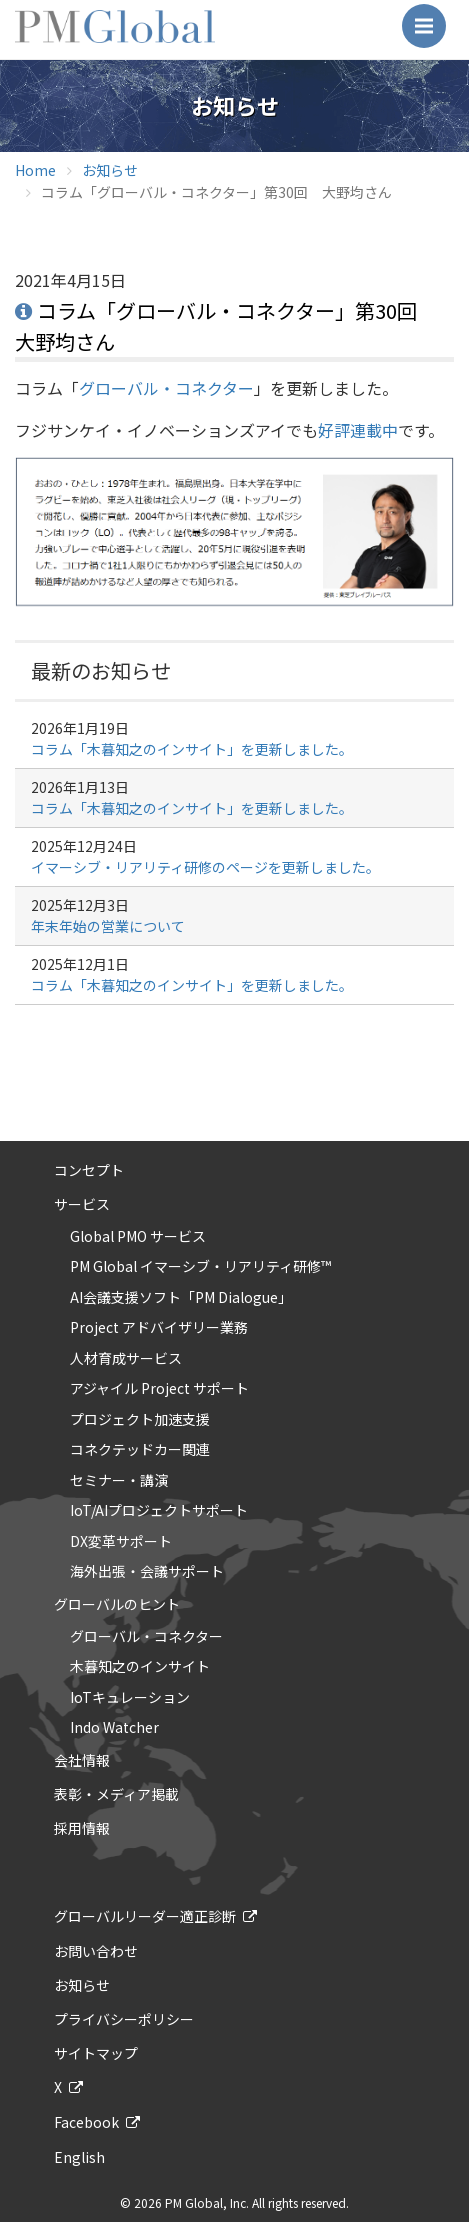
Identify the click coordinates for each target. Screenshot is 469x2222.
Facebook (86, 2122)
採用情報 (82, 1828)
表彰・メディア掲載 (116, 1794)
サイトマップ (96, 2053)
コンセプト (89, 1170)
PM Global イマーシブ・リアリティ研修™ (200, 1267)
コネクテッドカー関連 (140, 1450)
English (79, 2157)
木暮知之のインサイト (140, 1667)
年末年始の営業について (108, 926)
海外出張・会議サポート (147, 1572)
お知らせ (110, 170)
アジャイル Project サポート (159, 1389)
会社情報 (82, 1760)
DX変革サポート (121, 1542)
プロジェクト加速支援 (140, 1420)
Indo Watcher (114, 1728)
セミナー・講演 (119, 1481)
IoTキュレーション (130, 1698)
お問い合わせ (96, 1951)
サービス (82, 1204)
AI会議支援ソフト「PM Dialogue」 (181, 1298)
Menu (430, 16)
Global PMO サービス (138, 1237)
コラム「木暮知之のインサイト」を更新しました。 (192, 749)
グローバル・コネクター (166, 388)
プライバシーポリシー (124, 2019)
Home (35, 170)
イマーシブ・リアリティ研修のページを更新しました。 (205, 867)
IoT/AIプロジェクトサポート (159, 1511)
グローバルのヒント (117, 1604)
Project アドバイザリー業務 (159, 1328)
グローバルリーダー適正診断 (145, 1916)
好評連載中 (358, 430)
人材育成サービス (126, 1359)
